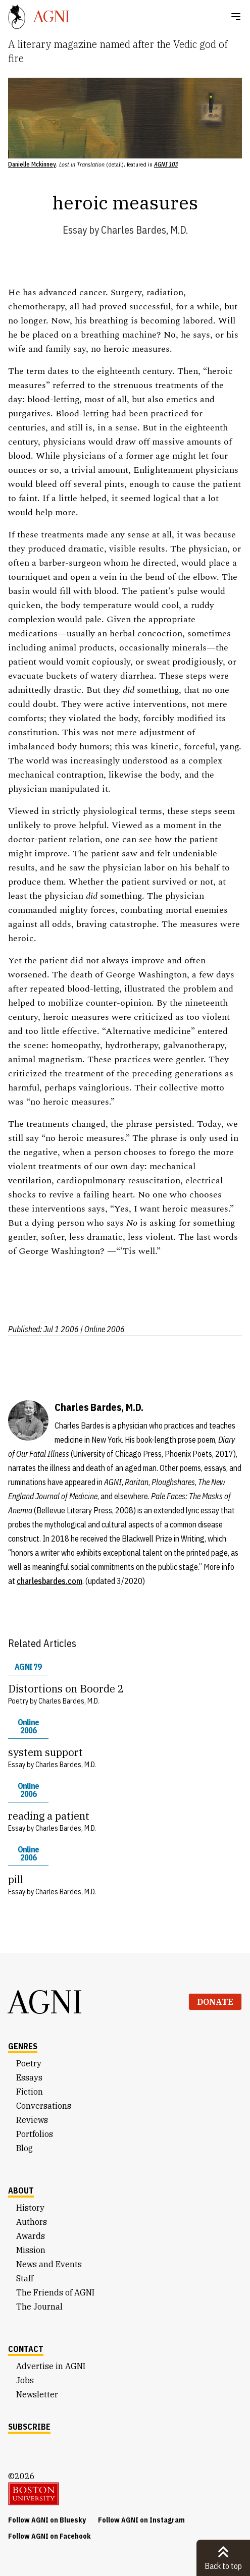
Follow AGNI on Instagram (141, 2520)
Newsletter (37, 2394)
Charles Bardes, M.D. (144, 230)
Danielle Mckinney (32, 164)
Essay (75, 230)
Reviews (32, 2120)
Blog (24, 2148)
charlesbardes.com (49, 1581)
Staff (24, 2278)
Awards (30, 2236)
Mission (30, 2250)
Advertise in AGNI (50, 2366)
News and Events (49, 2264)
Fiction (29, 2092)
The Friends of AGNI (55, 2292)
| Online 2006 (102, 1329)
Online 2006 (28, 1726)
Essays (29, 2077)
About (21, 2190)
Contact (25, 2349)
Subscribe (29, 2427)
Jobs (25, 2380)
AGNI (45, 2002)
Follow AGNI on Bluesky (47, 2520)
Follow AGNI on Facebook (49, 2536)
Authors (31, 2222)
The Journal (39, 2306)
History (30, 2208)
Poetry (28, 2063)
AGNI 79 (28, 1667)
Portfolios (34, 2134)
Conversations (43, 2106)
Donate (215, 2002)
